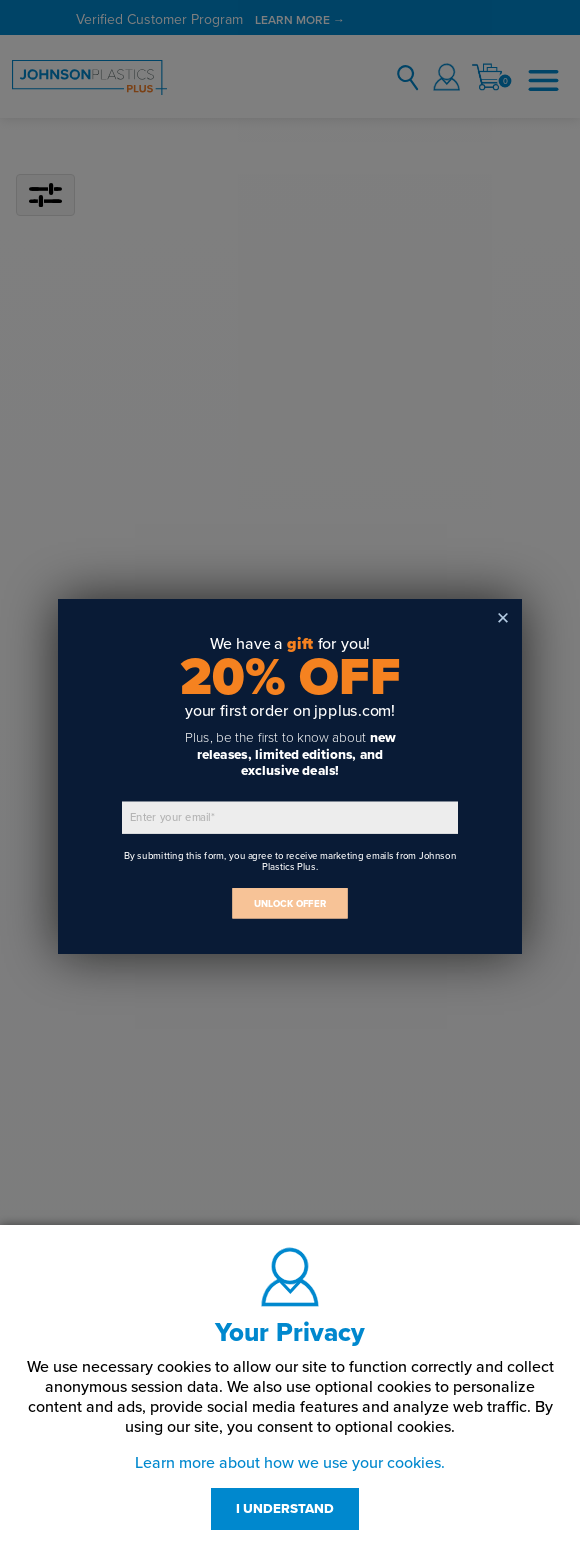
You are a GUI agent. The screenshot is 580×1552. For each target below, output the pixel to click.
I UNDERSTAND (285, 1509)
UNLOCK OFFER (290, 902)
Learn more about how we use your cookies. (290, 1463)
